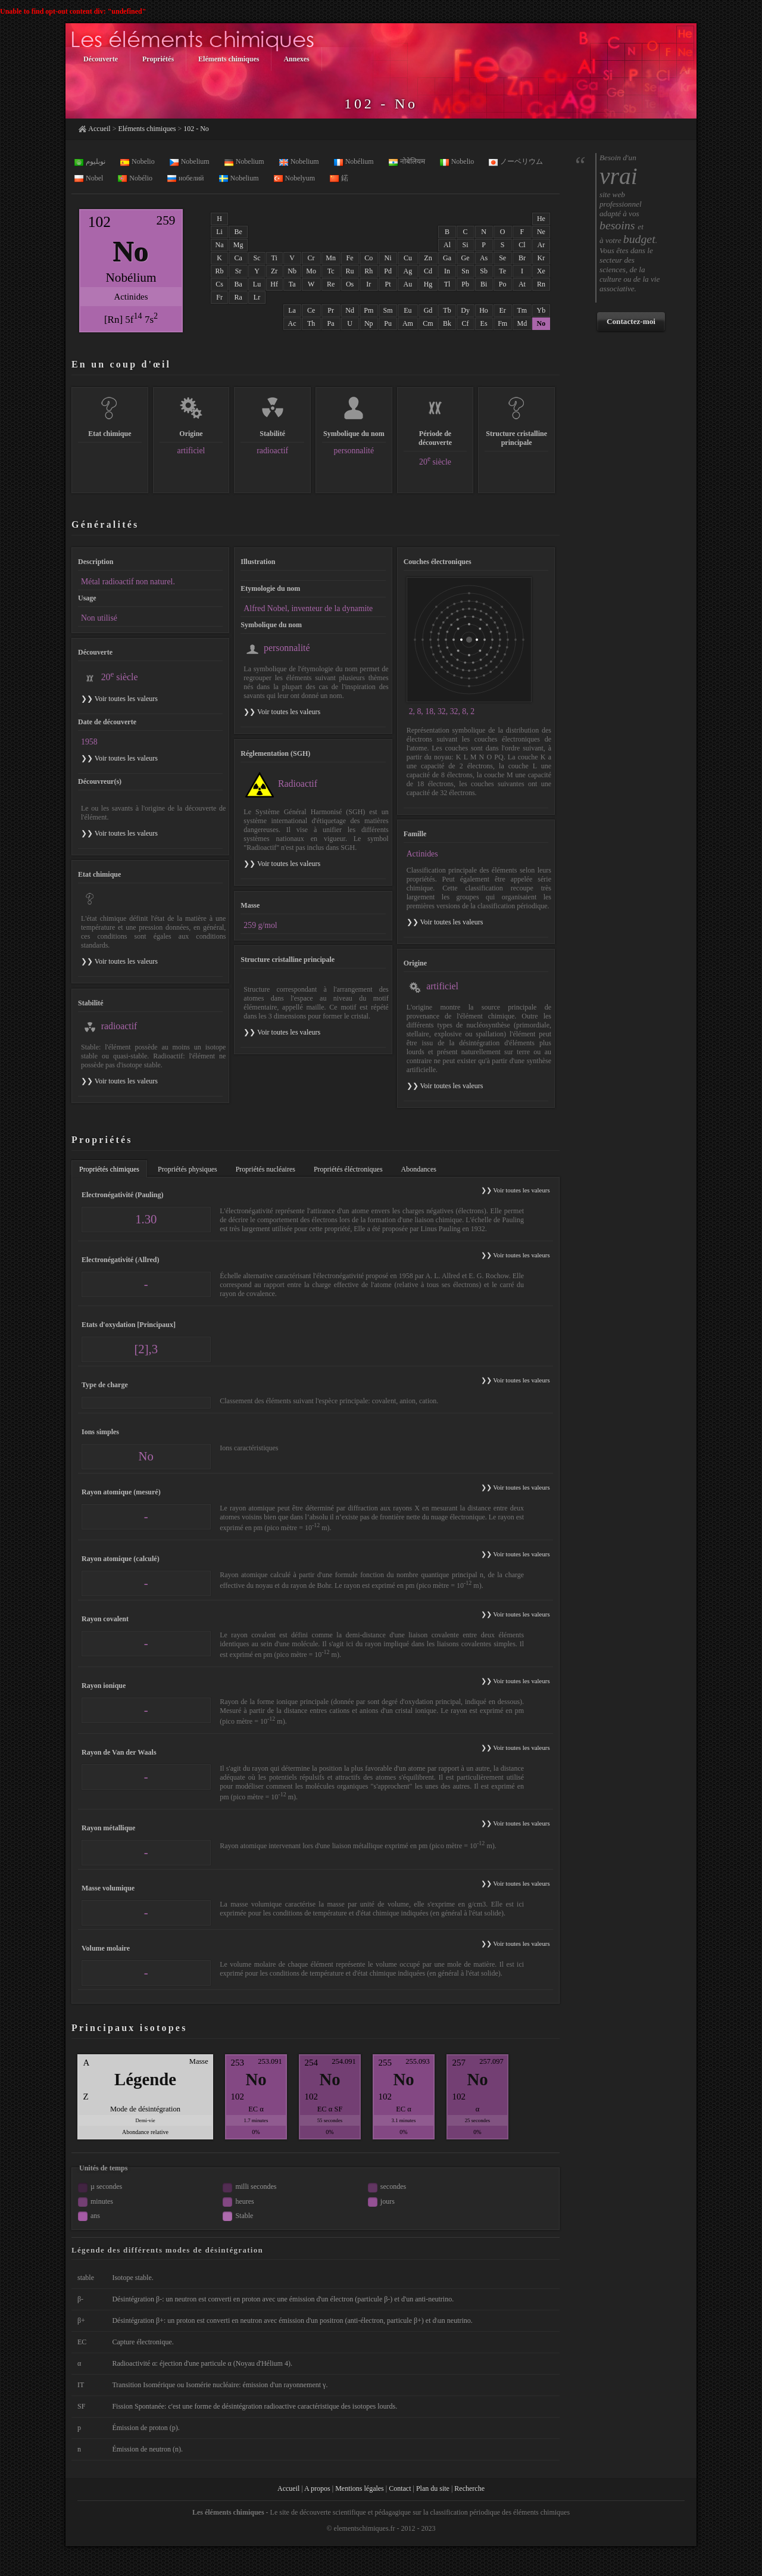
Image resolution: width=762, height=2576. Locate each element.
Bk (447, 323)
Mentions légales (359, 2488)
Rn (541, 284)
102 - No (196, 128)
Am (407, 323)
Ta (292, 284)
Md (522, 323)
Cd (428, 271)
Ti (274, 258)
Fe (350, 258)
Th (311, 323)
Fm (502, 323)
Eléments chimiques (147, 128)
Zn (428, 258)
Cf (465, 323)
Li (219, 232)
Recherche (469, 2488)
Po (503, 284)
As (484, 258)
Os (350, 284)
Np (368, 323)
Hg (428, 284)
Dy (465, 310)
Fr (219, 297)
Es (484, 323)
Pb (465, 284)
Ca (238, 258)
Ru (350, 271)
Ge (465, 258)
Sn (465, 271)
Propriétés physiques (187, 1169)
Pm (368, 310)
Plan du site (432, 2488)
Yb (541, 310)
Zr (274, 271)
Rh (368, 271)
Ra (238, 297)
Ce (311, 310)
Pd (388, 271)
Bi (483, 284)
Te (502, 271)
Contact (400, 2488)
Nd (349, 310)
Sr (238, 271)
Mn (331, 258)
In (447, 271)
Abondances (418, 1169)
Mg (238, 245)
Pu (388, 323)
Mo (311, 271)
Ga (447, 258)
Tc (331, 271)
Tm (522, 310)
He (541, 218)
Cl (522, 245)
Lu (257, 284)
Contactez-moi (631, 321)
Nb (292, 271)
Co (368, 258)
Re (331, 284)
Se (502, 258)
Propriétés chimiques (109, 1169)
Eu (407, 310)
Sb (484, 271)
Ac (292, 323)
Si (466, 245)
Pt (388, 284)
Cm (428, 323)
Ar (541, 245)
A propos (317, 2488)
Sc (256, 258)
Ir (368, 284)
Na (220, 245)
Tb (447, 310)
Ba (238, 284)
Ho (483, 310)
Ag (408, 271)
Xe (541, 271)
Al (447, 245)
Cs (219, 284)
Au (408, 284)
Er (502, 310)
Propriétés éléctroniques (348, 1169)
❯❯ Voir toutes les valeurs (281, 712)
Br (522, 258)
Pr (330, 310)
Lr (257, 297)
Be (238, 232)
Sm (388, 310)
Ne (541, 232)
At (522, 284)
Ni (388, 258)
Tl (447, 284)
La (292, 310)
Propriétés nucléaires (265, 1169)
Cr (311, 258)
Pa (331, 323)
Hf (274, 284)
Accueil (99, 128)
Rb (220, 271)
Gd (428, 310)
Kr (541, 258)
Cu (408, 258)
